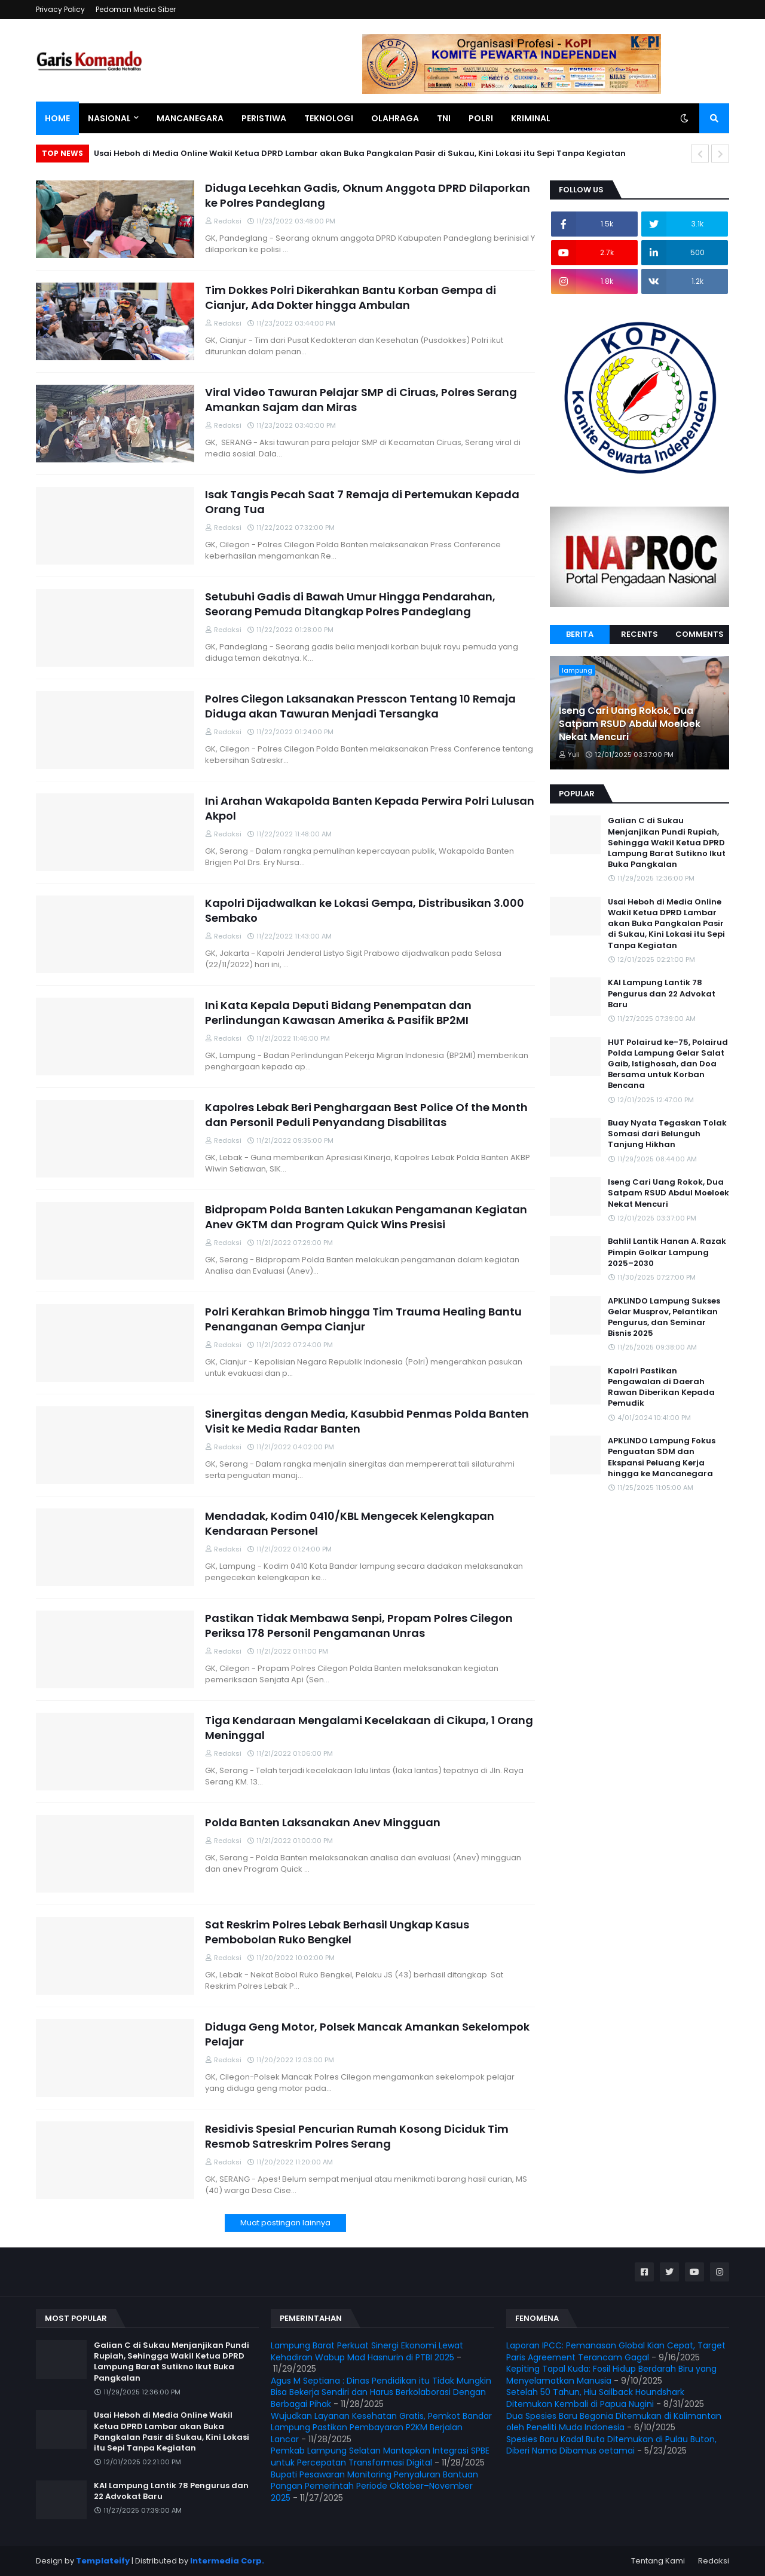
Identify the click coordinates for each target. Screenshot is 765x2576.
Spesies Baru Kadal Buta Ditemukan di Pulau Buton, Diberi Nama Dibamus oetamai (611, 2445)
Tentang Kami (658, 2560)
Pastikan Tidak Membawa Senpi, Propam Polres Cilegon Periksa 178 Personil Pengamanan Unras (359, 1625)
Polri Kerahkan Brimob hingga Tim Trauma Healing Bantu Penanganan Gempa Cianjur (363, 1319)
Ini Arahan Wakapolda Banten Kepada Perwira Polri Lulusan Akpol (369, 808)
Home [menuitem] (57, 118)
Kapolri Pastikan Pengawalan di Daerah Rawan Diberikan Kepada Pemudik (661, 1387)
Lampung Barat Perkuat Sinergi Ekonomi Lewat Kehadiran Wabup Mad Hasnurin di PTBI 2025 (367, 2351)
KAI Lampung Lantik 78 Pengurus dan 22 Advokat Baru (661, 993)
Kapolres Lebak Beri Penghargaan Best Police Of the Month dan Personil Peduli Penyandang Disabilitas (366, 1115)
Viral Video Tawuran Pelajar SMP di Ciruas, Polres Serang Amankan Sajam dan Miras (361, 400)
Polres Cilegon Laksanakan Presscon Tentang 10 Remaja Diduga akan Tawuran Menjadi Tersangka (360, 706)
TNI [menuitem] (444, 118)
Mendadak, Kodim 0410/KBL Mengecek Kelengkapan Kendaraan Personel (349, 1523)
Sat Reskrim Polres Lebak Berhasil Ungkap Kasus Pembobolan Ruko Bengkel (337, 1932)
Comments (699, 634)
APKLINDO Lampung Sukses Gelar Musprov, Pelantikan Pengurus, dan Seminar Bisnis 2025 (664, 1317)
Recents (639, 634)
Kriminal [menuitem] (530, 118)
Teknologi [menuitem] (328, 118)
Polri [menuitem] (481, 118)
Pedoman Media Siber (136, 9)
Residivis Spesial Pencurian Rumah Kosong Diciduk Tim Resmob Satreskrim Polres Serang (357, 2136)
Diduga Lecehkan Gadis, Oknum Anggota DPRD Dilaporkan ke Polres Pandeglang (367, 195)
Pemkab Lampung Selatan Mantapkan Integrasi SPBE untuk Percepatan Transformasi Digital (380, 2456)
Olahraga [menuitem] (395, 118)
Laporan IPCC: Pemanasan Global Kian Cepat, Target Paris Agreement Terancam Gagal (616, 2351)
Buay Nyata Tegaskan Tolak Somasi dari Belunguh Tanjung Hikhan (667, 1134)
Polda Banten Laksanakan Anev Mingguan (322, 1822)
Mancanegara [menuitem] (190, 118)
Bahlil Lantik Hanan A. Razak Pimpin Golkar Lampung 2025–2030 (667, 1252)
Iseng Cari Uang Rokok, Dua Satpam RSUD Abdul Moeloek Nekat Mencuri (629, 724)
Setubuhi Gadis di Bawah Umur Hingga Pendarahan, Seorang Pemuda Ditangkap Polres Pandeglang (350, 604)
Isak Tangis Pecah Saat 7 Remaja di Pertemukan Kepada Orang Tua (362, 502)
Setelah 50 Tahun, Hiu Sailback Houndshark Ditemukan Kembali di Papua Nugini (595, 2398)
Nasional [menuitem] (109, 118)
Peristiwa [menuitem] (263, 118)
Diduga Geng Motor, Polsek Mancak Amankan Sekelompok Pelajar (367, 2034)
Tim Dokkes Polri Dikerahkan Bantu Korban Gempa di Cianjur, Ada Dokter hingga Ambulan (350, 297)
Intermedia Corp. (227, 2560)
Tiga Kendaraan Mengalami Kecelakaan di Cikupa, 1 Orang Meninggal (369, 1728)
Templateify (103, 2560)
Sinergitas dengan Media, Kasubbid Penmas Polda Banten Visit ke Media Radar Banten (367, 1421)
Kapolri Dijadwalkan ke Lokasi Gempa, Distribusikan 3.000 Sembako (364, 910)
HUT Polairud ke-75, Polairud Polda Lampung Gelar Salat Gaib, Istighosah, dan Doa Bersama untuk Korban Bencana (668, 1064)
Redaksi (713, 2560)
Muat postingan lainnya (285, 2222)
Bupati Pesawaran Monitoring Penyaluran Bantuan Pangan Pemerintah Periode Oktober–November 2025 (374, 2486)
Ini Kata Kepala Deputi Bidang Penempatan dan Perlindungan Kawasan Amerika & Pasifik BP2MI (338, 1013)
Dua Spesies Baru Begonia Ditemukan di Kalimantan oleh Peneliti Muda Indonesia (613, 2422)
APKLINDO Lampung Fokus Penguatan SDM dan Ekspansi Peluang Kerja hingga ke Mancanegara (661, 1457)
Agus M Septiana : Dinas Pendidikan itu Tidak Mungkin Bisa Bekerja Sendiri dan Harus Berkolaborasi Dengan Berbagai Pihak (381, 2392)
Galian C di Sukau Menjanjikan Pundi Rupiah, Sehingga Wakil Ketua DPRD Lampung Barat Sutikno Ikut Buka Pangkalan (667, 842)
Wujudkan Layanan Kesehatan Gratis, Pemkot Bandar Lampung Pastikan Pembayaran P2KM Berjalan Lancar (381, 2427)
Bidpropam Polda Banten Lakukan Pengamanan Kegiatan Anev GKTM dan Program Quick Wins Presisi (366, 1217)
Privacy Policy (60, 9)
